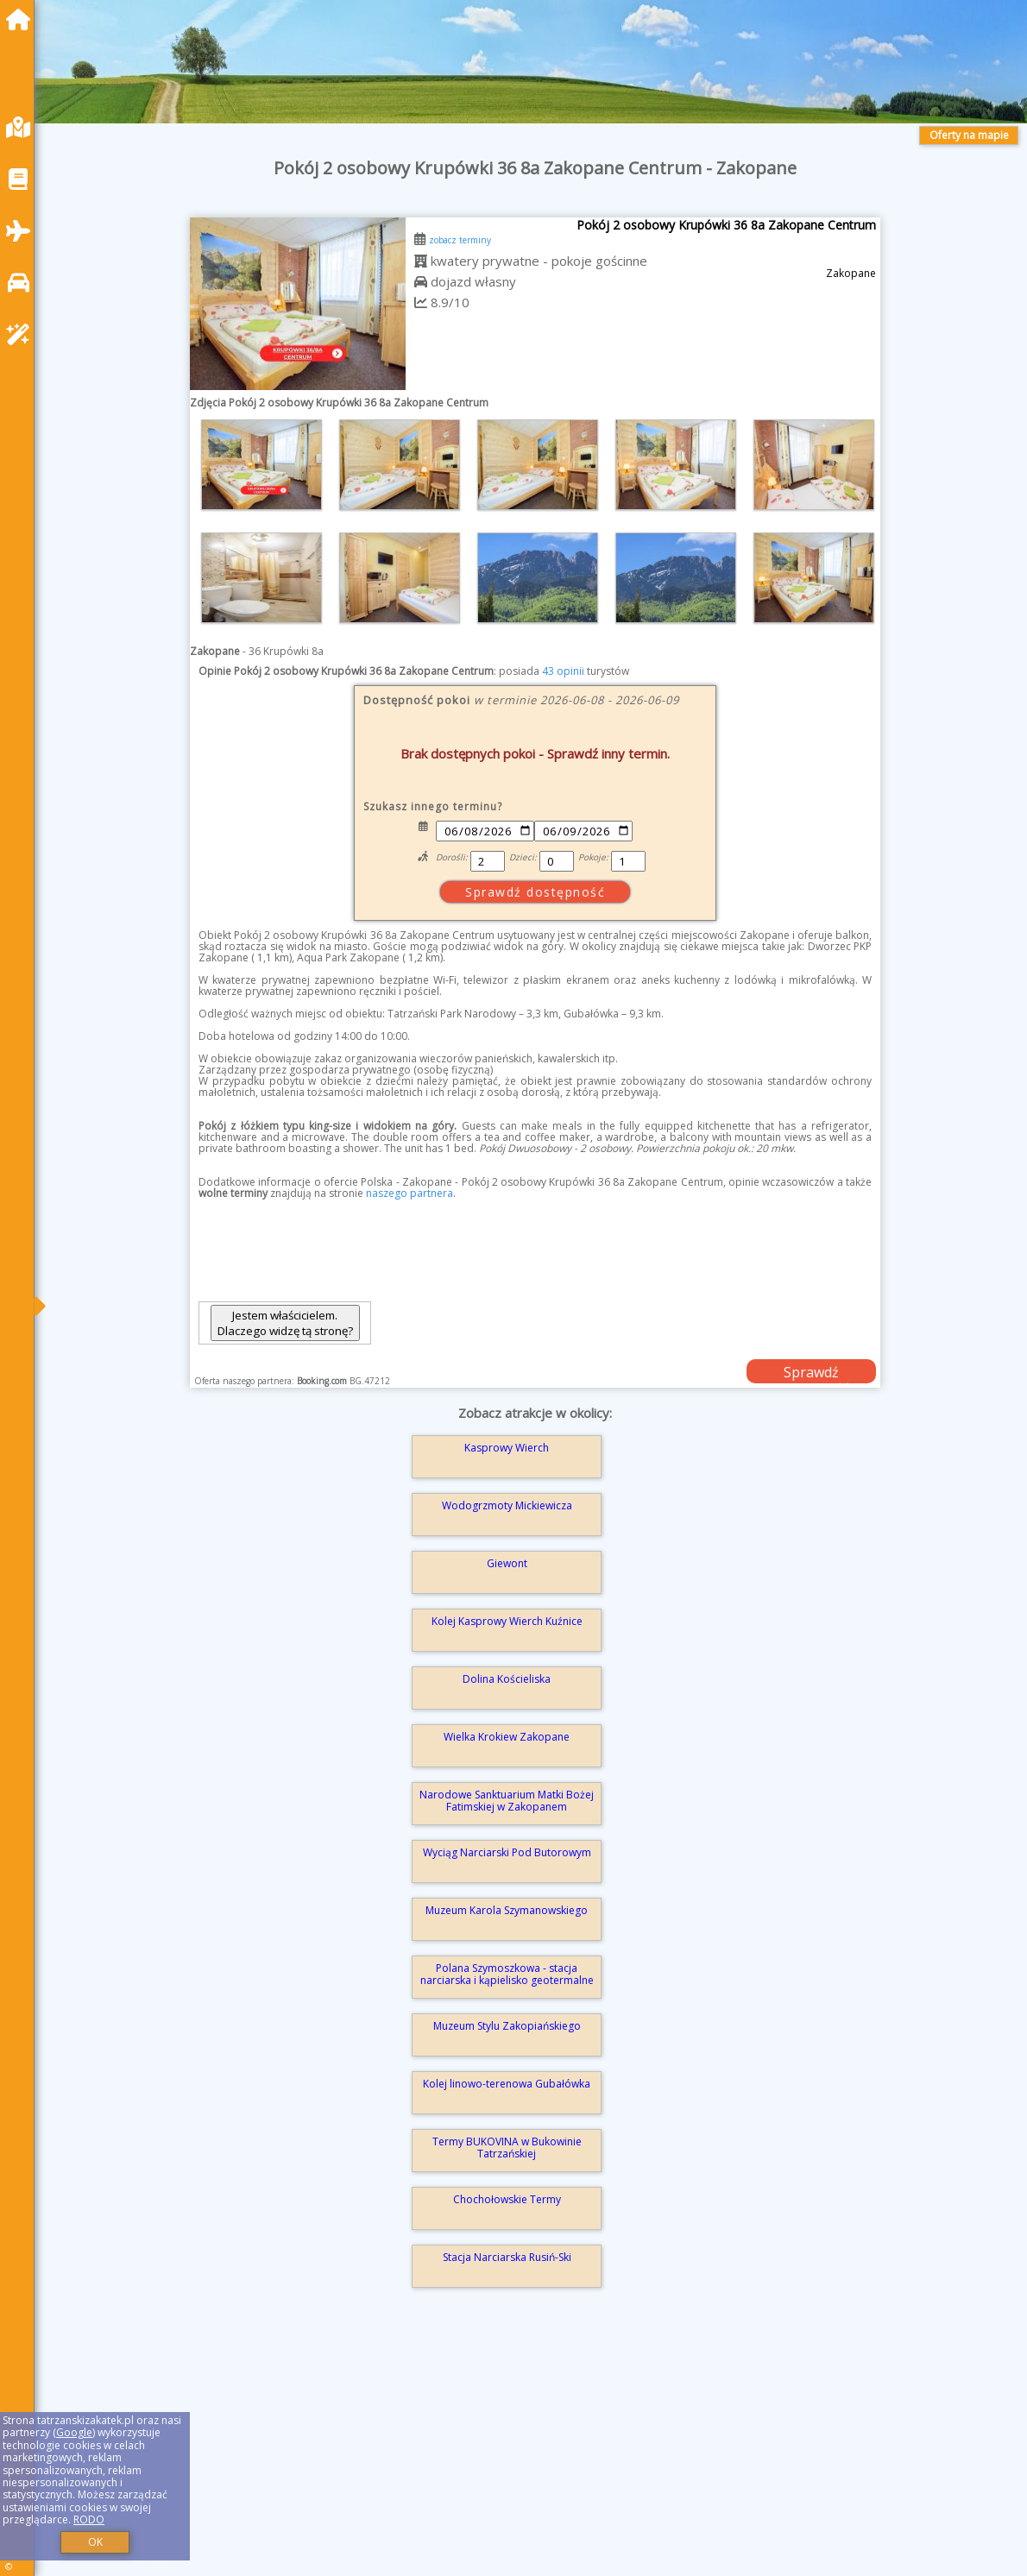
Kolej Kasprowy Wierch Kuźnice (507, 1621)
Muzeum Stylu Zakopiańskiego (507, 2026)
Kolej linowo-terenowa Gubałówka (506, 2083)
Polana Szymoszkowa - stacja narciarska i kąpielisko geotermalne (507, 1974)
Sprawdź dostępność (811, 1373)
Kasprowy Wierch (506, 1447)
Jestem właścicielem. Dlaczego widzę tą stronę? (285, 1322)
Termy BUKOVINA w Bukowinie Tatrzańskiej (507, 2147)
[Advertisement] (535, 2456)
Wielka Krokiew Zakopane (507, 1736)
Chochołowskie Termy (507, 2199)
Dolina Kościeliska (507, 1679)
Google (74, 2432)
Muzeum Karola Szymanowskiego (506, 1910)
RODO (88, 2519)
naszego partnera (409, 1193)
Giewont (507, 1563)
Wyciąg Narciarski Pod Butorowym (507, 1852)
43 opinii (563, 671)
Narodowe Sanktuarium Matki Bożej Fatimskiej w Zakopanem (506, 1800)
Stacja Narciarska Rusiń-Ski (507, 2257)
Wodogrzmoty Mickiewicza (507, 1505)
